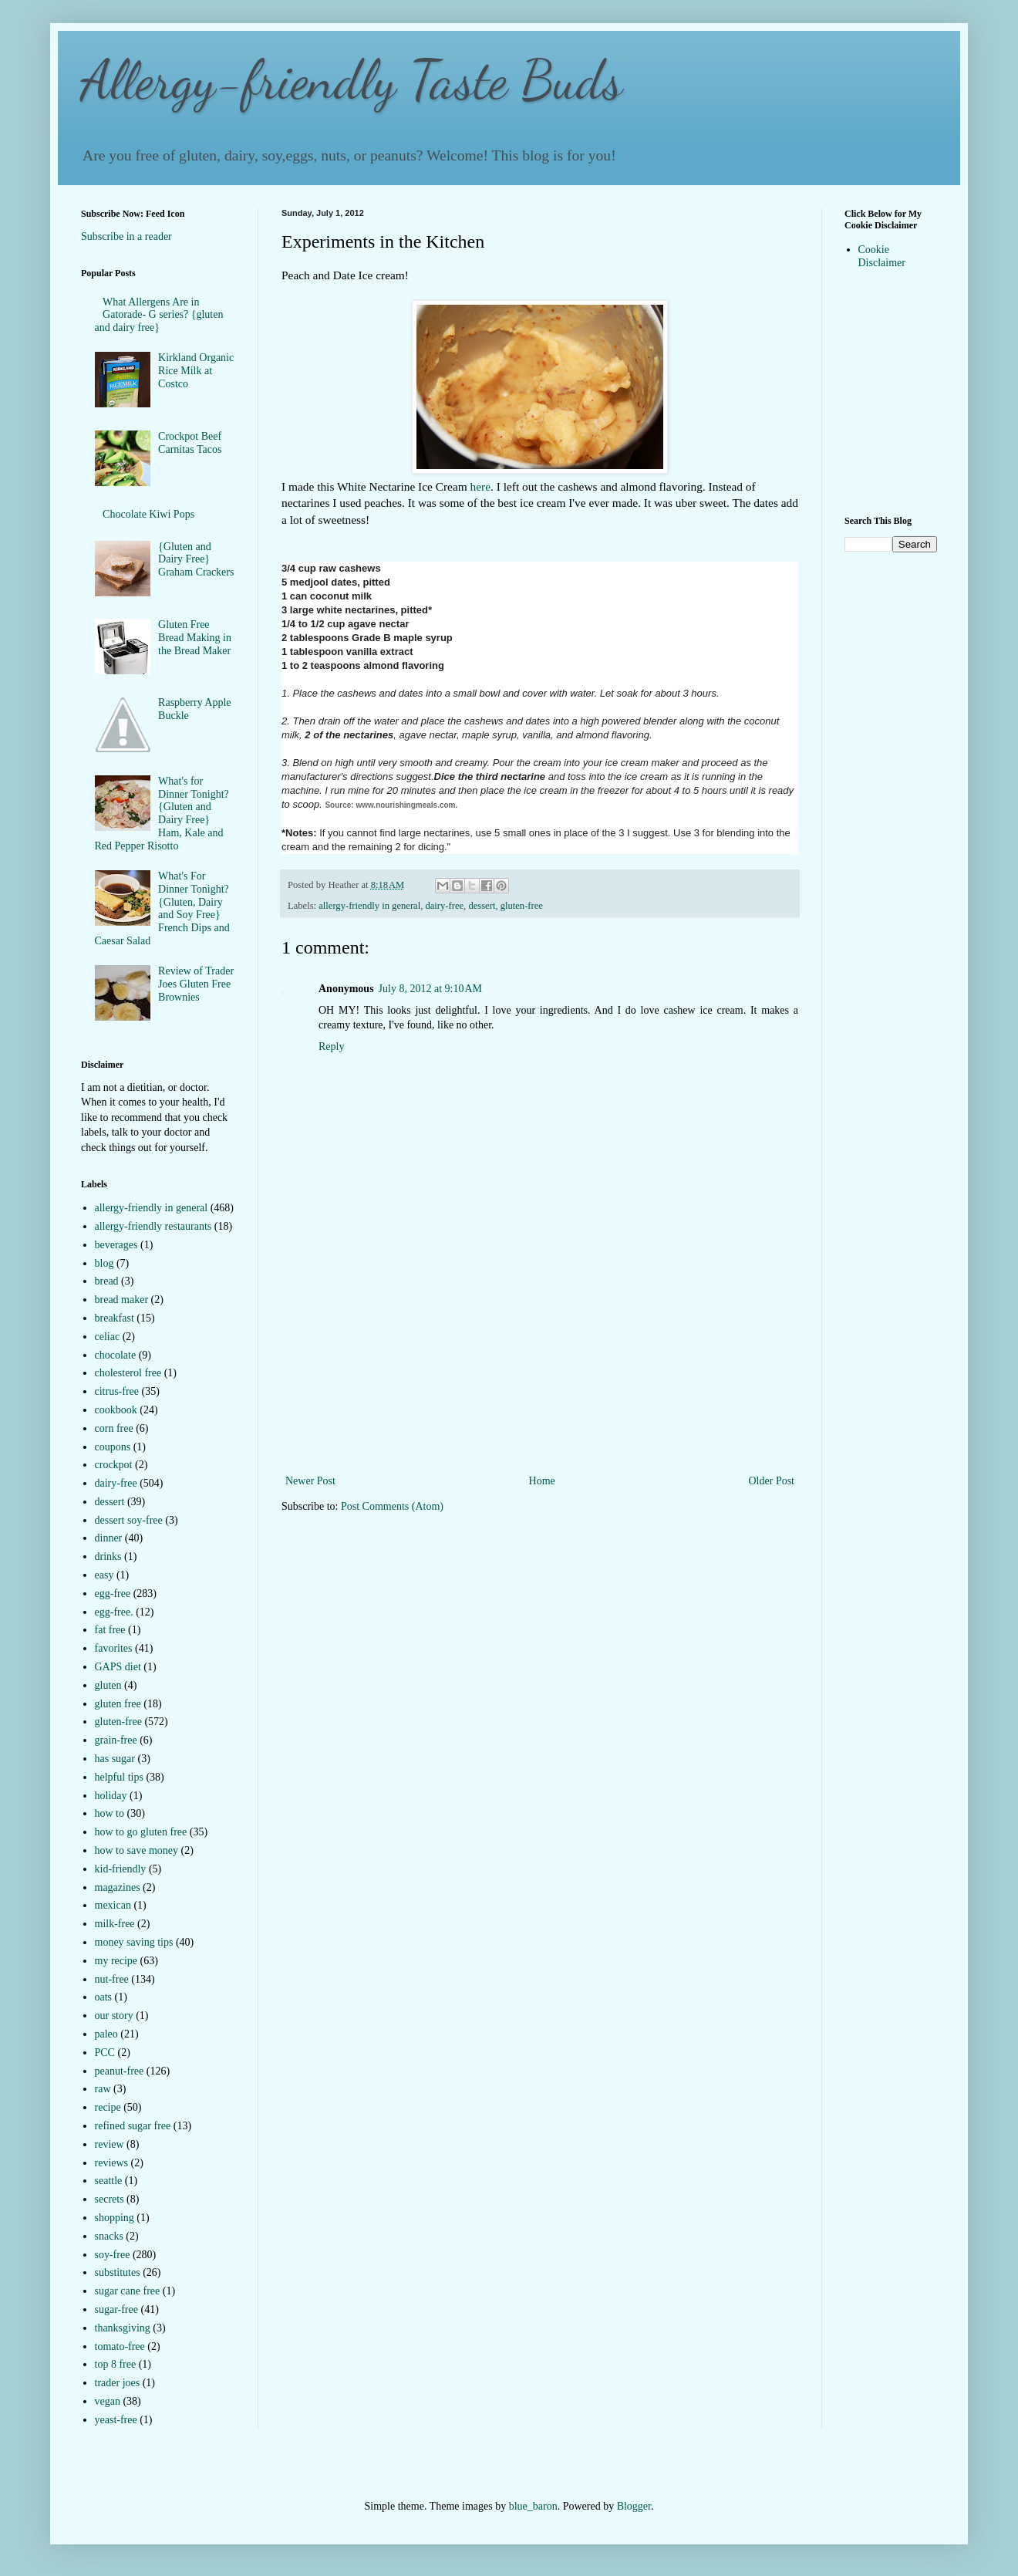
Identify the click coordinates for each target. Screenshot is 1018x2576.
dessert (481, 905)
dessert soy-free (129, 1520)
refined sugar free (133, 2126)
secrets (109, 2199)
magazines (117, 1887)
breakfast (114, 1318)
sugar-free (116, 2309)
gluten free (118, 1704)
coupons (113, 1447)
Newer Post (310, 1481)
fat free (110, 1630)
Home (542, 1481)
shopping (114, 2217)
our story (114, 2015)
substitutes (117, 2272)
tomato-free (120, 2346)
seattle (109, 2180)
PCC (105, 2052)
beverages (116, 1245)
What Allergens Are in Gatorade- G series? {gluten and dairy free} (159, 315)
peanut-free (119, 2071)
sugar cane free (127, 2291)
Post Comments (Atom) (392, 1506)
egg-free (113, 1593)
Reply (331, 1046)
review (109, 2144)
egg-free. (114, 1612)
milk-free (115, 1923)
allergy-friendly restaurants (153, 1226)
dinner (109, 1538)
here (480, 486)
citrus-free (117, 1391)
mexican (113, 1905)
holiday (111, 1795)
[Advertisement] (540, 1375)
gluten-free (522, 905)
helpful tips (119, 1777)
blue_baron (533, 2506)
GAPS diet (118, 1667)
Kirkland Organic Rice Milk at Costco (196, 371)
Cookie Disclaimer (881, 256)
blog (104, 1263)
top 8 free (116, 2364)
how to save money (136, 1850)
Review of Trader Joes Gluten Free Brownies (196, 984)
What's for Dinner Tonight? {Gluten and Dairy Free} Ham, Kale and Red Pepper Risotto (162, 813)
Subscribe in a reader (126, 236)
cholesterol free (128, 1373)
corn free (114, 1428)
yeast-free (116, 2420)
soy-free (112, 2254)
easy (104, 1575)
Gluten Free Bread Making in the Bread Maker (194, 638)
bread (107, 1281)
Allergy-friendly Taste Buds (351, 80)
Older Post (772, 1481)
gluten (108, 1685)
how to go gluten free (141, 1832)
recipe (108, 2107)
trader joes (117, 2383)
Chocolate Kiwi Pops (148, 514)
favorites (114, 1648)
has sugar (115, 1758)
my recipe (116, 1961)
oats (104, 1997)
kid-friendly (121, 1869)
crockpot (114, 1464)
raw (103, 2089)
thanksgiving (122, 2328)
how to (110, 1813)
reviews (112, 2163)
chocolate (116, 1355)
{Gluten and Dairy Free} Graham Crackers (196, 560)
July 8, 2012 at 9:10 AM (430, 988)
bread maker (122, 1299)
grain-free (116, 1740)
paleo (106, 2034)
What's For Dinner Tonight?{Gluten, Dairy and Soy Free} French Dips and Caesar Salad (162, 908)
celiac (107, 1336)
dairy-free (444, 905)
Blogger (634, 2506)
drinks (108, 1556)
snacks (109, 2236)
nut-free (112, 1979)
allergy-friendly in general (369, 905)
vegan (107, 2401)
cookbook (116, 1410)
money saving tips (134, 1942)
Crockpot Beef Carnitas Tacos (189, 442)
